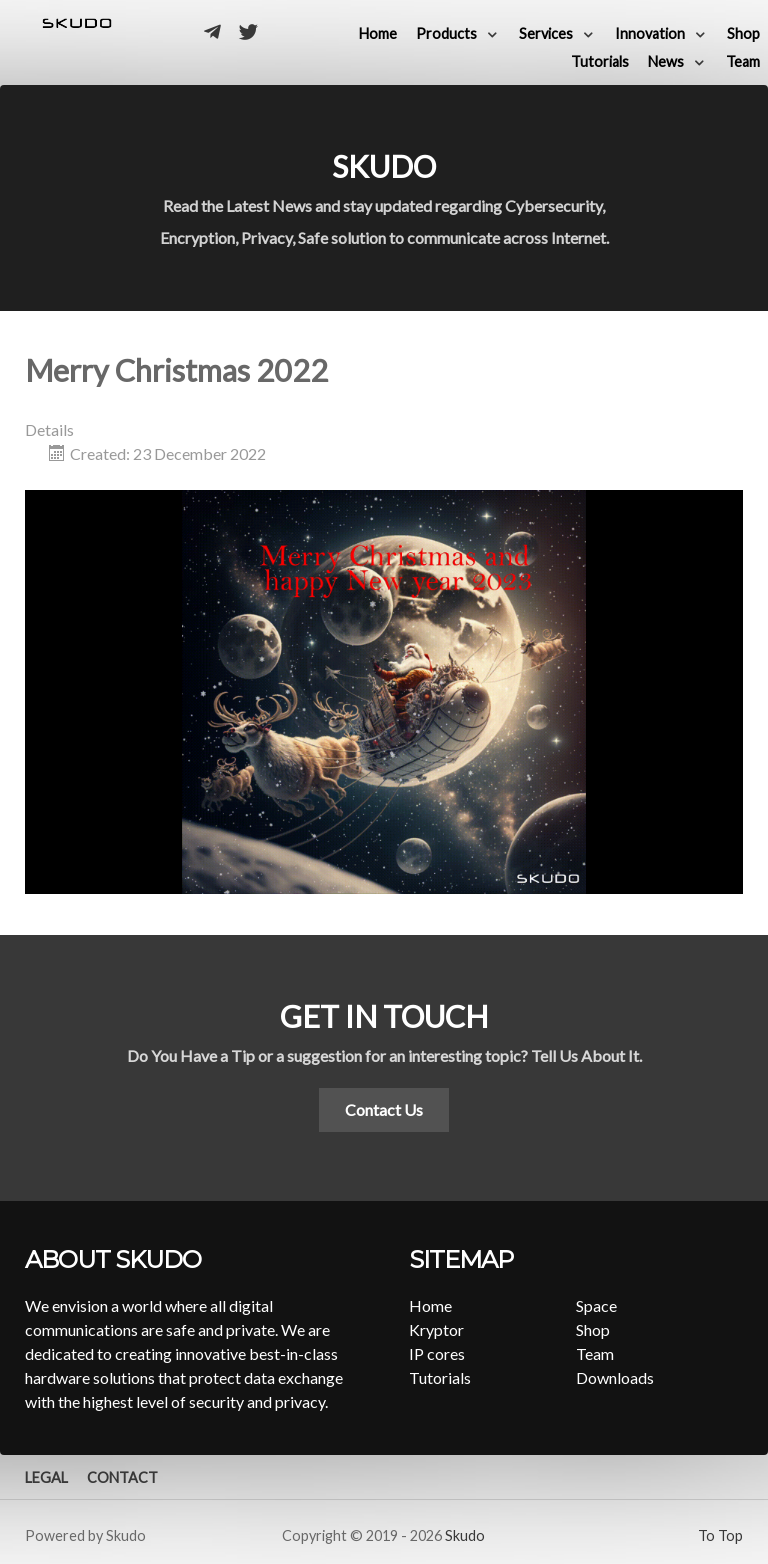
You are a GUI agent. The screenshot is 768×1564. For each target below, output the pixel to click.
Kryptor (436, 1329)
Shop (593, 1329)
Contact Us (384, 1109)
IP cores (437, 1353)
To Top (720, 1535)
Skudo (465, 1535)
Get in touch (384, 1016)
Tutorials (440, 1377)
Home (430, 1305)
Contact (122, 1477)
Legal (46, 1477)
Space (596, 1305)
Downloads (615, 1377)
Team (595, 1353)
